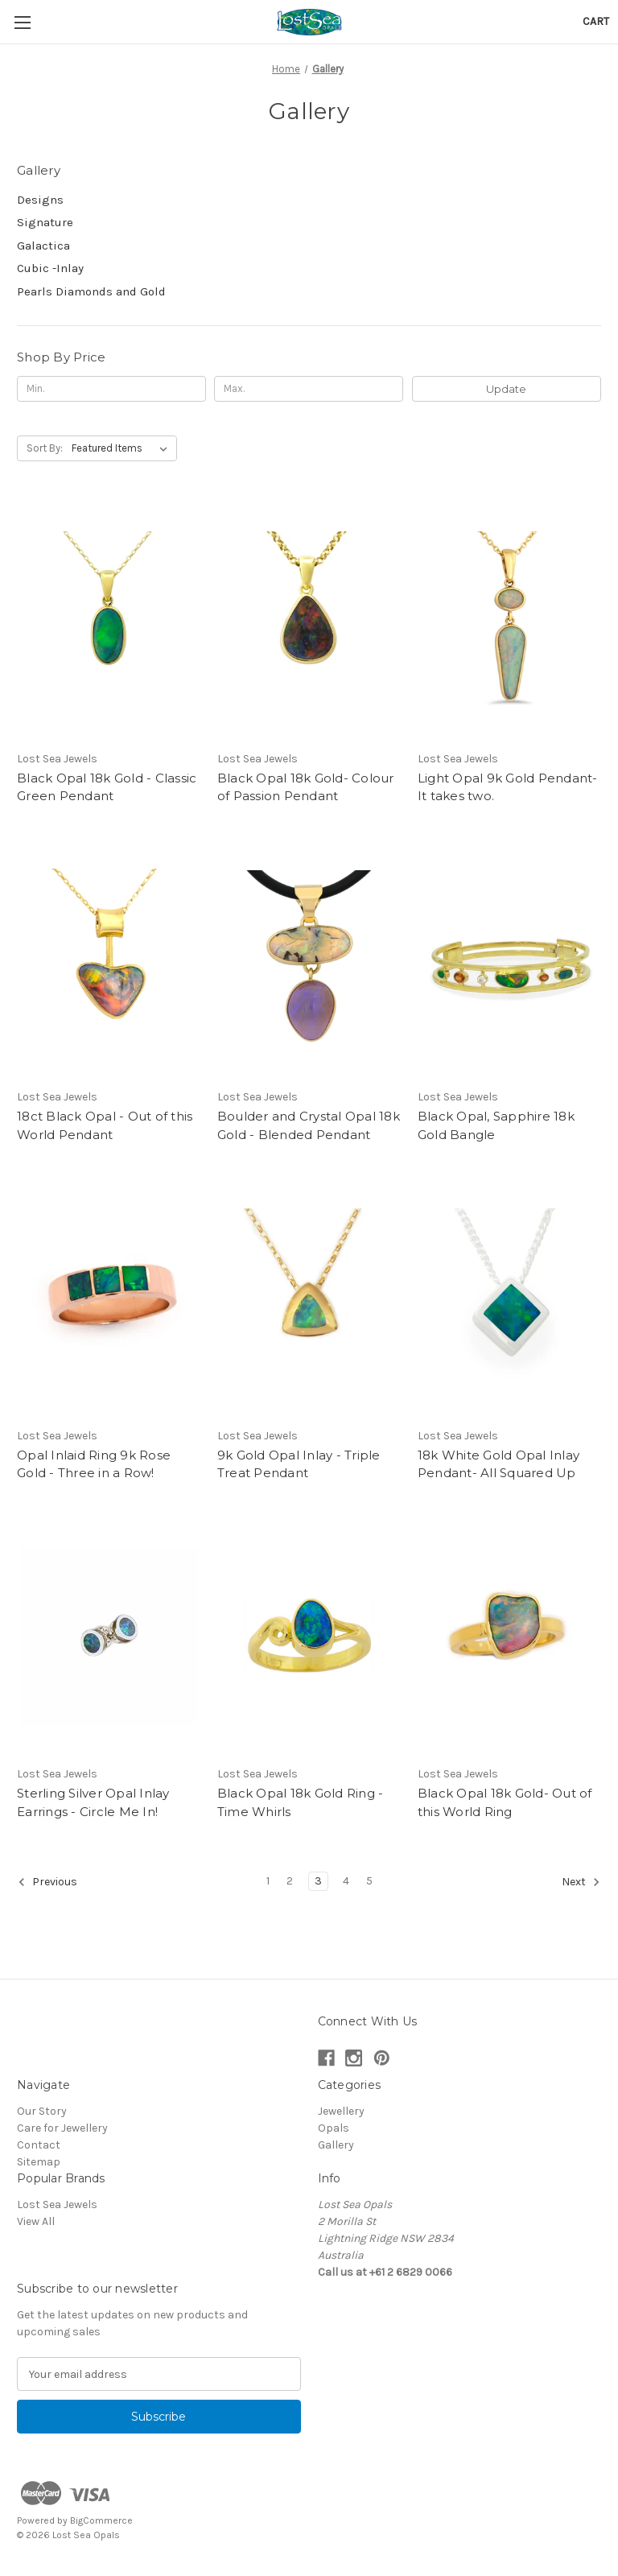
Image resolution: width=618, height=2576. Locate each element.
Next (581, 1882)
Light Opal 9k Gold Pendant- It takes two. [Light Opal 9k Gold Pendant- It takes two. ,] (508, 787)
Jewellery (341, 2111)
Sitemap (38, 2162)
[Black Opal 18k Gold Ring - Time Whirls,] (309, 1637)
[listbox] (122, 448)
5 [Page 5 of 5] (369, 1881)
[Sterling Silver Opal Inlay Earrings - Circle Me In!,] (108, 1637)
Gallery (336, 2145)
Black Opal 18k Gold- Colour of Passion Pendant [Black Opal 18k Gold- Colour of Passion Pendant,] (305, 787)
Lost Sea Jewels (57, 2204)
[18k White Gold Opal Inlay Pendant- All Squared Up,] (509, 1298)
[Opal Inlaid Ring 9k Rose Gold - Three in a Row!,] (108, 1298)
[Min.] (111, 389)
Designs (40, 199)
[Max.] (308, 389)
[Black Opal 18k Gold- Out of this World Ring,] (509, 1637)
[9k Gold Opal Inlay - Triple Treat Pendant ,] (309, 1298)
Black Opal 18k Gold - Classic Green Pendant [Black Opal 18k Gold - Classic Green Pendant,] (106, 787)
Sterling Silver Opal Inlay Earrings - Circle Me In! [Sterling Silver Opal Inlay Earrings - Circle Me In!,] (93, 1802)
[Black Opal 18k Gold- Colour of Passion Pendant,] (309, 621)
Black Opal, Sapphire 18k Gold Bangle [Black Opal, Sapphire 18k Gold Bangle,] (496, 1125)
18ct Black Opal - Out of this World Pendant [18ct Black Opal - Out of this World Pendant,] (104, 1125)
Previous (47, 1882)
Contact (38, 2145)
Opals (333, 2128)
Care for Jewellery (62, 2128)
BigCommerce (101, 2520)
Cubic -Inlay (50, 268)
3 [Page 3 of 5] (318, 1881)
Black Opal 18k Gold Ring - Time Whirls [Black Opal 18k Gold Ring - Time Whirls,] (300, 1802)
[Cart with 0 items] (596, 21)
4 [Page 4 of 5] (346, 1881)
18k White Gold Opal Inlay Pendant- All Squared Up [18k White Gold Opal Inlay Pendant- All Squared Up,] (498, 1464)
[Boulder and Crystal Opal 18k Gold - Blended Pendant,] (309, 960)
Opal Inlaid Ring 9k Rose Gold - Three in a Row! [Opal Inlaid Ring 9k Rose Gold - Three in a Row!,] (94, 1464)
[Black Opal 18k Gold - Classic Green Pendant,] (108, 621)
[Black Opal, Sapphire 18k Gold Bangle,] (509, 960)
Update (506, 388)
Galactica (43, 245)
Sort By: (45, 448)
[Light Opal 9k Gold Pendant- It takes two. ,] (509, 621)
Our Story (42, 2111)
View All (36, 2221)
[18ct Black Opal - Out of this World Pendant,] (108, 960)
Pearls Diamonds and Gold (91, 291)
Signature (45, 222)
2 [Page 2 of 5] (289, 1881)
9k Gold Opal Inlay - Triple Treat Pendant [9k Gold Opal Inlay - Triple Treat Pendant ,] (299, 1464)
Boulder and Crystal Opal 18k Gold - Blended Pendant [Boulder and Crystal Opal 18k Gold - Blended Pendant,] (308, 1125)
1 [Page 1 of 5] (268, 1881)
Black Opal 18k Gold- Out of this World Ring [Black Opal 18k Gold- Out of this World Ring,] (505, 1802)
